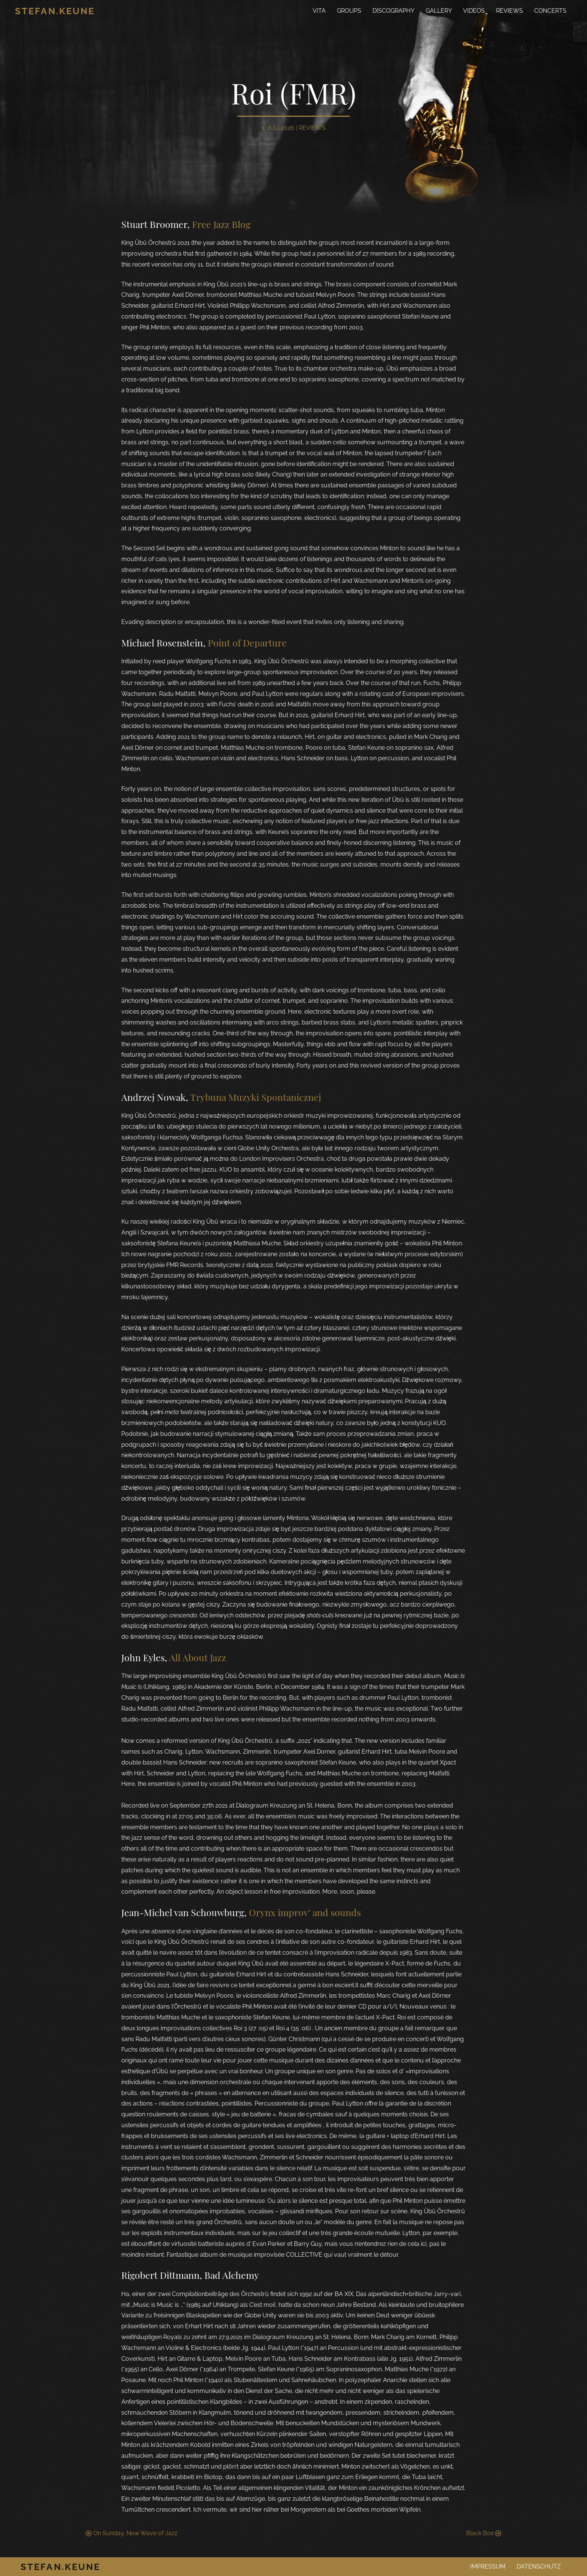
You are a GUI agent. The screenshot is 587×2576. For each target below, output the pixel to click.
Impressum (487, 2566)
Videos (474, 10)
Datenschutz (539, 2566)
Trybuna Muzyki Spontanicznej (255, 1097)
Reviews (509, 10)
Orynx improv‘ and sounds (305, 1912)
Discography (393, 10)
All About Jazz (197, 1657)
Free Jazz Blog (221, 224)
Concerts (550, 10)
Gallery (439, 10)
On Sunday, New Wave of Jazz (131, 2533)
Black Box (483, 2533)
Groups (349, 10)
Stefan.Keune (55, 11)
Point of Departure (247, 642)
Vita (319, 10)
